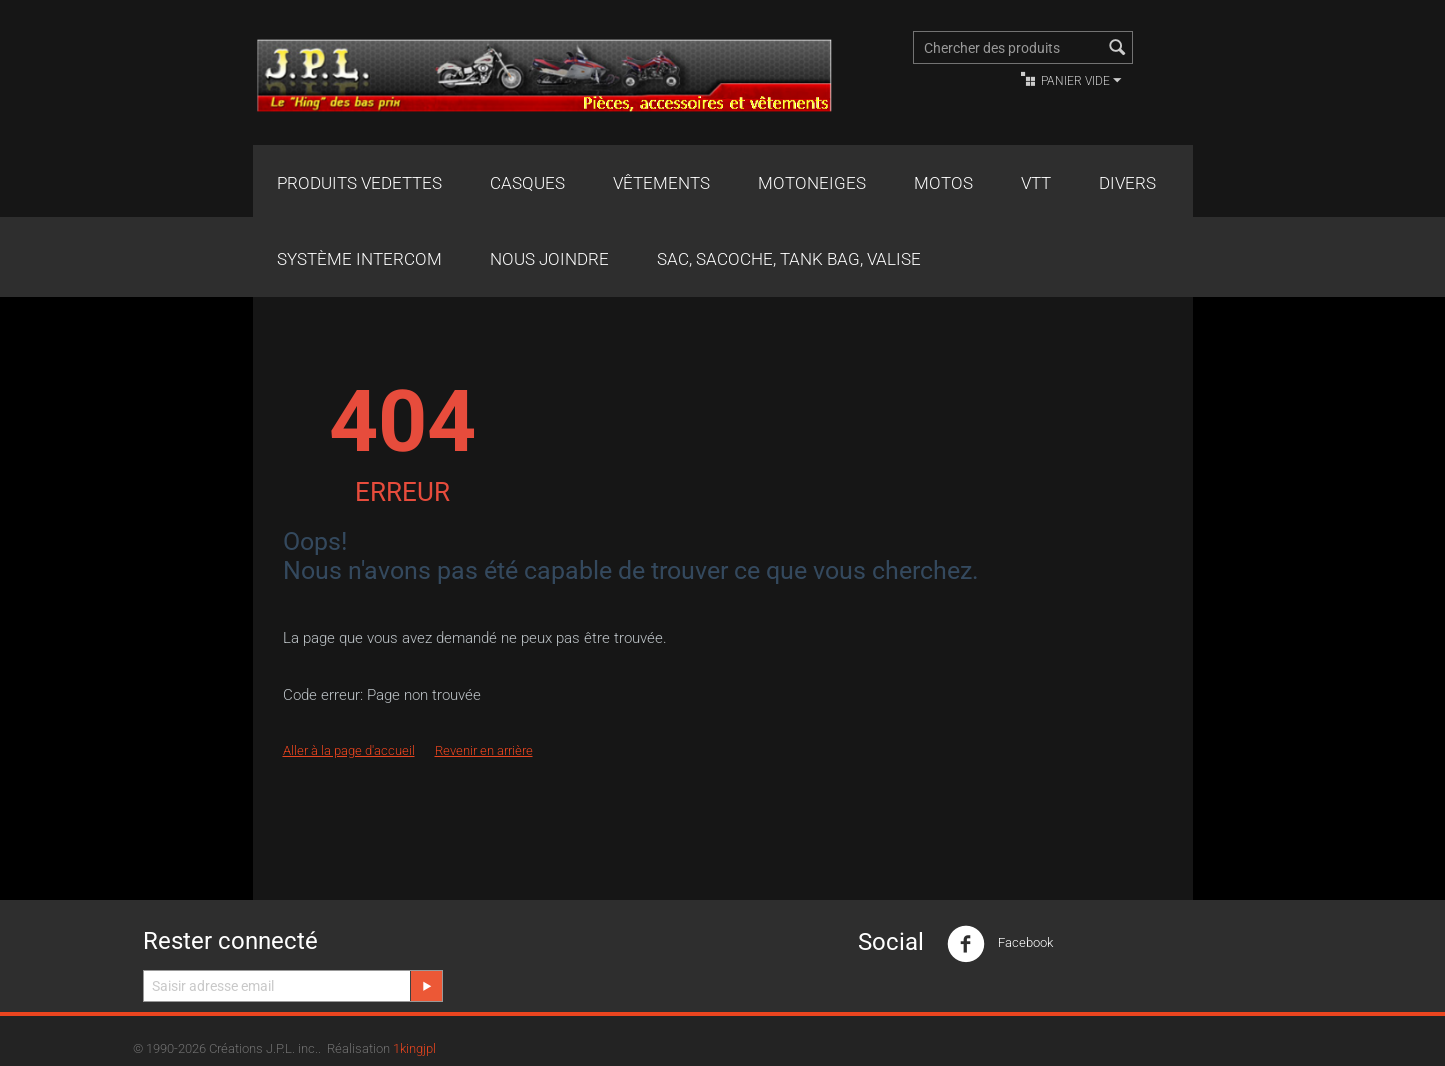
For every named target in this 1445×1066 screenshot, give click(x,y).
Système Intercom (359, 259)
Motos (943, 183)
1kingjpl (414, 1048)
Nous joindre (549, 259)
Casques (527, 183)
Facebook (1000, 944)
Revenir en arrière (484, 750)
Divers (1127, 183)
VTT (1036, 183)
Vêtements (661, 183)
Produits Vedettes (359, 183)
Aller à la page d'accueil (349, 750)
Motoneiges (812, 183)
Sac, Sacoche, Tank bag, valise (789, 259)
